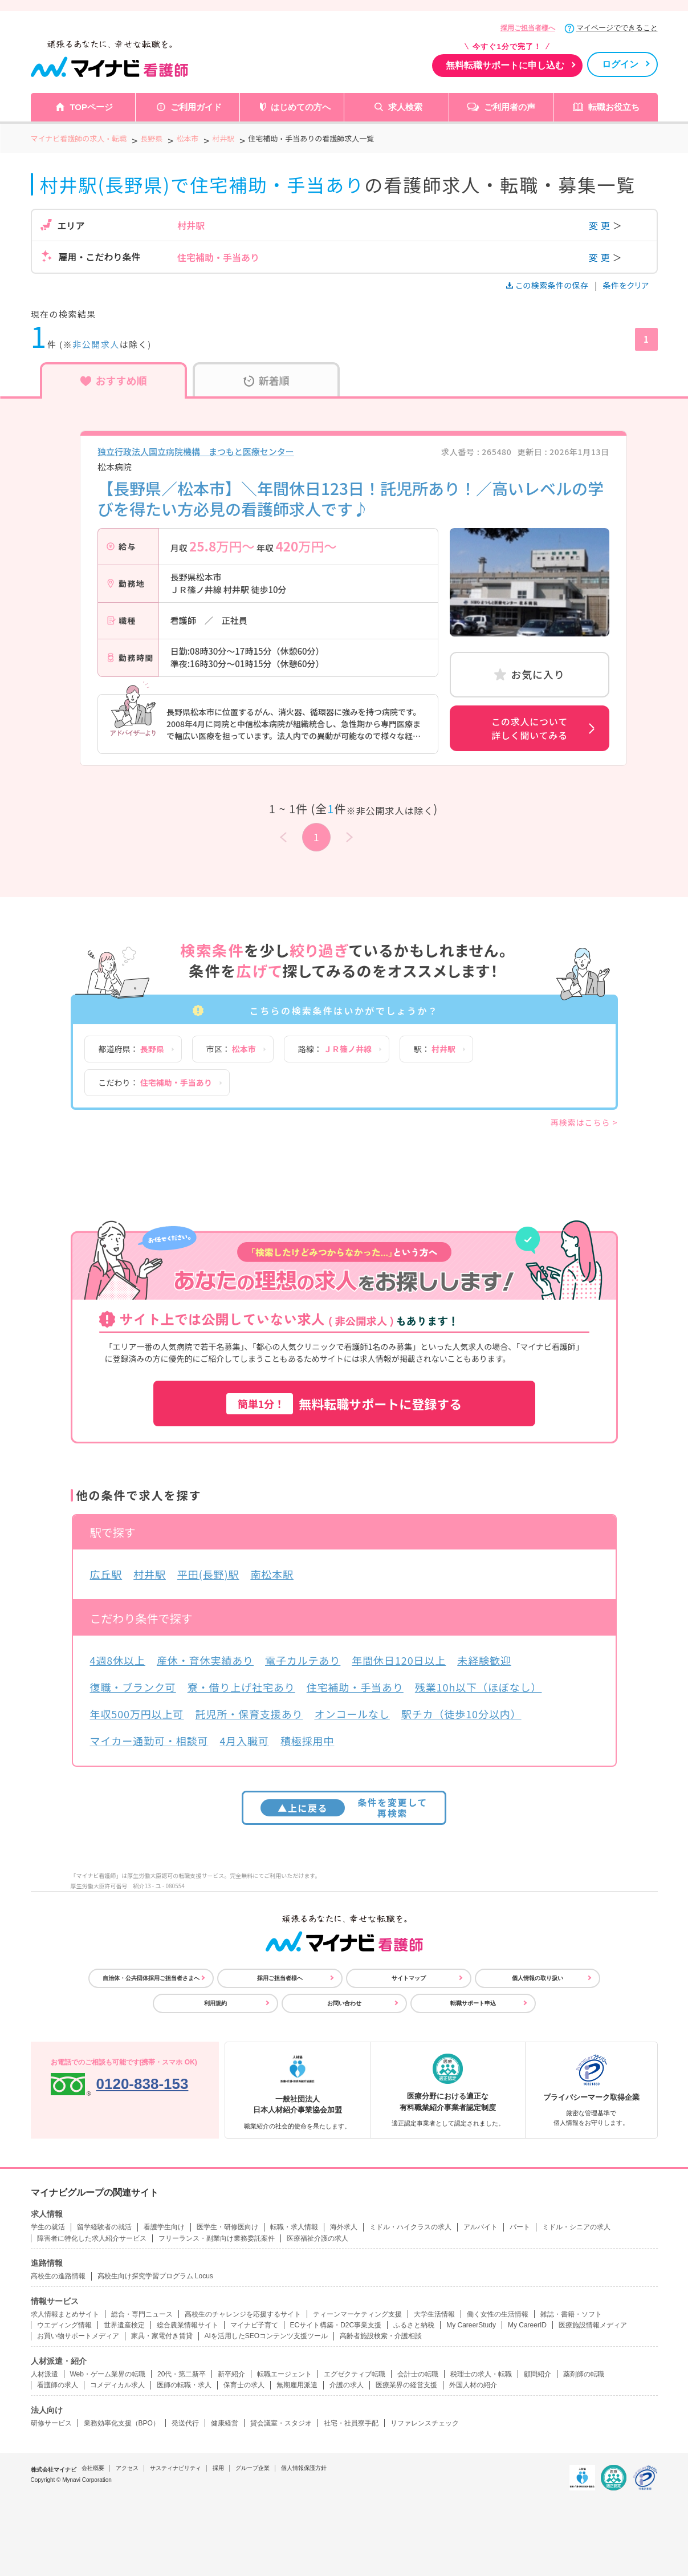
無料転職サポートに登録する (344, 1403)
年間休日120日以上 (399, 1660)
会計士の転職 (417, 2374)
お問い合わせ (344, 2003)
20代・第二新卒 (181, 2374)
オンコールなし (351, 1713)
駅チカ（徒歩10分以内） (461, 1713)
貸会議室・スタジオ (281, 2423)
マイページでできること (617, 27)
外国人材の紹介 (473, 2385)
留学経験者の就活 (104, 2227)
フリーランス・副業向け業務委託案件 (216, 2238)
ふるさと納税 (413, 2325)
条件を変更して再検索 (344, 1807)
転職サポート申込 (473, 2003)
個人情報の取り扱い (537, 1978)
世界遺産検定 (124, 2325)
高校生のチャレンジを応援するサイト (243, 2314)
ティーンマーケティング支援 (357, 2314)
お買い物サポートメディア (78, 2336)
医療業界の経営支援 (406, 2385)
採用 (218, 2468)
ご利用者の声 (509, 107)
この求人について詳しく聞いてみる (529, 728)
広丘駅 (106, 1574)
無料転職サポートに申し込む (505, 65)
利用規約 (215, 2003)
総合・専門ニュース (142, 2314)
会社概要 (93, 2468)
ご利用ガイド (196, 107)
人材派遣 (44, 2374)
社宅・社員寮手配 (351, 2423)
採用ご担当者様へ (527, 28)
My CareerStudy (471, 2325)
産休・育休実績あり (205, 1660)
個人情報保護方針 (304, 2468)
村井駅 (149, 1574)
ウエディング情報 (64, 2325)
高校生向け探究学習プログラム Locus (155, 2276)
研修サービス (51, 2423)
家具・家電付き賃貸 (162, 2336)
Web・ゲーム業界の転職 (107, 2374)
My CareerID (527, 2325)
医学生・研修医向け (227, 2227)
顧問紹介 (537, 2374)
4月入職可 (244, 1740)
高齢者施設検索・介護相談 (381, 2336)
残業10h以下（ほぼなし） (478, 1687)
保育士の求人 (243, 2385)
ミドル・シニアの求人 (576, 2227)
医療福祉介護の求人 (317, 2238)
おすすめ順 (113, 380)
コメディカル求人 (117, 2385)
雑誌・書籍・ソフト (571, 2314)
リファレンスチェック (424, 2423)
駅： (434, 1048)
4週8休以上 (117, 1660)
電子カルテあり (302, 1660)
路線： (335, 1048)
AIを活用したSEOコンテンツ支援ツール (266, 2336)
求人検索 (405, 107)
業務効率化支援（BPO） (122, 2423)
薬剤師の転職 (583, 2374)
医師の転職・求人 (184, 2385)
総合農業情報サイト (187, 2325)
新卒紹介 (231, 2374)
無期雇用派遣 (296, 2385)
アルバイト (480, 2227)
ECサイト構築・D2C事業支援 (336, 2325)
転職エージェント (284, 2374)
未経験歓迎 (484, 1660)
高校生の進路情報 (58, 2276)
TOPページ (91, 107)
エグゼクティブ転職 (354, 2374)
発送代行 (185, 2423)
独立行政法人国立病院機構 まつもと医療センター (195, 451)
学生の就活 (48, 2227)
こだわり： (155, 1082)
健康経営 (224, 2423)
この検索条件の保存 (548, 285)
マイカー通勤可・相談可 (149, 1740)
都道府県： (131, 1048)
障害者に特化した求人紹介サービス (91, 2238)
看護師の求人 (57, 2385)
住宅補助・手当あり (355, 1687)
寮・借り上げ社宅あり (241, 1687)
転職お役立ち (614, 107)
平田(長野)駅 (208, 1574)
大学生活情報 (434, 2314)
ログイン (620, 64)
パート (520, 2227)
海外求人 (343, 2227)
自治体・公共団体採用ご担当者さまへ (151, 1978)
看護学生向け (164, 2227)
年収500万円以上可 (137, 1713)
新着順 (266, 380)
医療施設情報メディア (593, 2325)
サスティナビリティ (175, 2468)
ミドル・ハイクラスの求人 (410, 2227)
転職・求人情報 (294, 2227)
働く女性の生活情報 (497, 2314)
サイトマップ (409, 1978)
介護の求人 (346, 2385)
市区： (231, 1048)
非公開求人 (96, 344)
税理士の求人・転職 (481, 2374)
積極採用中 (307, 1740)
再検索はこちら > (584, 1122)
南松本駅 (272, 1574)
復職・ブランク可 (133, 1687)
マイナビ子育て (254, 2325)
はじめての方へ (301, 107)
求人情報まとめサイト (65, 2314)
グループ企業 (252, 2468)
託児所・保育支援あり (249, 1713)
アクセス (127, 2468)
